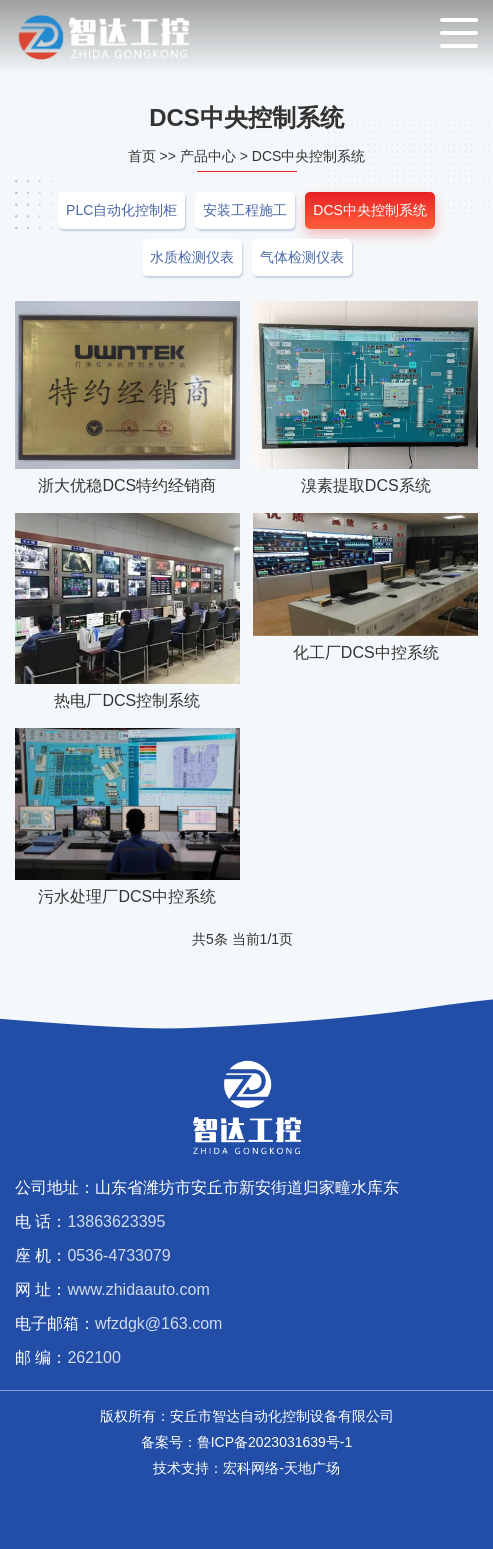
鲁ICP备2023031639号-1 (275, 1442)
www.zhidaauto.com (138, 1289)
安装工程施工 (245, 210)
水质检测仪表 (192, 257)
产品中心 (208, 156)
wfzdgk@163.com (158, 1323)
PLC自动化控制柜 (121, 210)
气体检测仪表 (302, 257)
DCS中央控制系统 (309, 156)
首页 (142, 156)
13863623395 (116, 1221)
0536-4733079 (118, 1255)
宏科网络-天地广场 (281, 1468)
